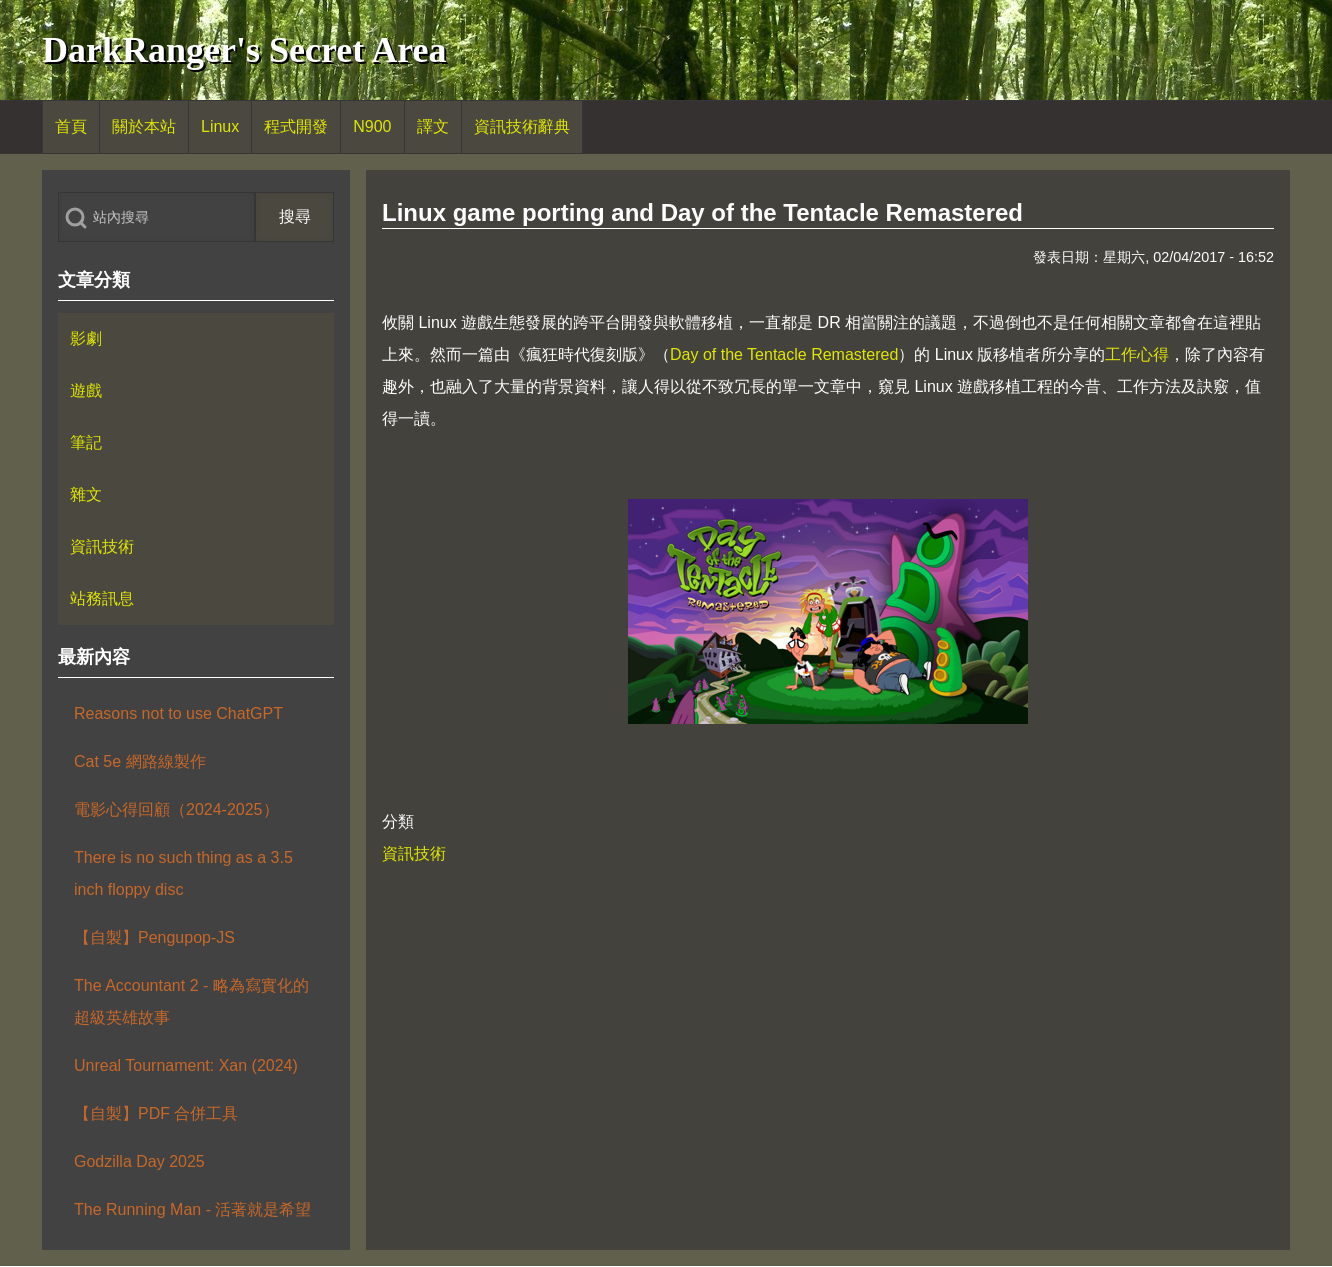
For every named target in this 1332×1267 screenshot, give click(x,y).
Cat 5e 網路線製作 (140, 761)
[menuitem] (71, 127)
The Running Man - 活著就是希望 (192, 1209)
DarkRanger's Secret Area (244, 50)
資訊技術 (414, 853)
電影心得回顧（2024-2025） (176, 809)
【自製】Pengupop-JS (154, 937)
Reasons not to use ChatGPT (178, 713)
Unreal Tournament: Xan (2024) (186, 1065)
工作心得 (1137, 354)
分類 (398, 821)
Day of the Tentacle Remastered (784, 354)
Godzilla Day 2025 (139, 1161)
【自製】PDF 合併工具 (156, 1113)
